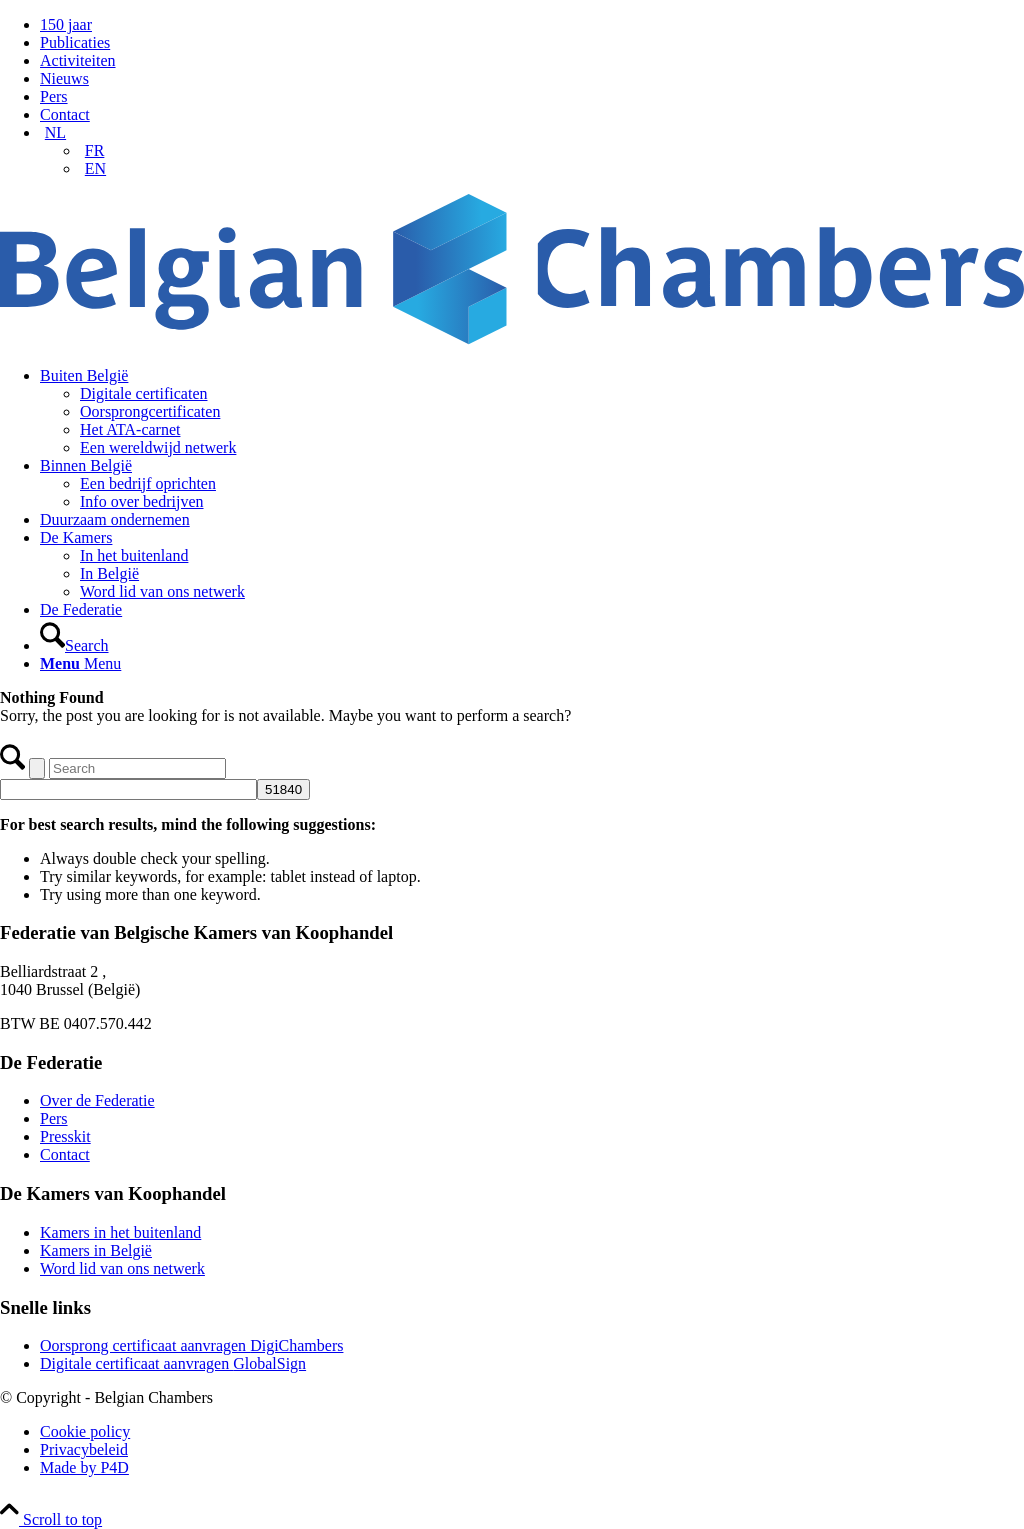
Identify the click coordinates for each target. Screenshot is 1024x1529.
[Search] (74, 645)
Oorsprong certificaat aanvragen (191, 1345)
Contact (65, 114)
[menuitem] (532, 25)
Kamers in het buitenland (120, 1232)
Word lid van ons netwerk (122, 1268)
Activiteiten (78, 60)
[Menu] (80, 663)
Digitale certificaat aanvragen (173, 1363)
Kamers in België (96, 1250)
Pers (54, 96)
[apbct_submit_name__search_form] (283, 789)
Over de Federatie (97, 1100)
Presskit (65, 1136)
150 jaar (66, 24)
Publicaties (75, 42)
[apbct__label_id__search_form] (128, 789)
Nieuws (64, 78)
